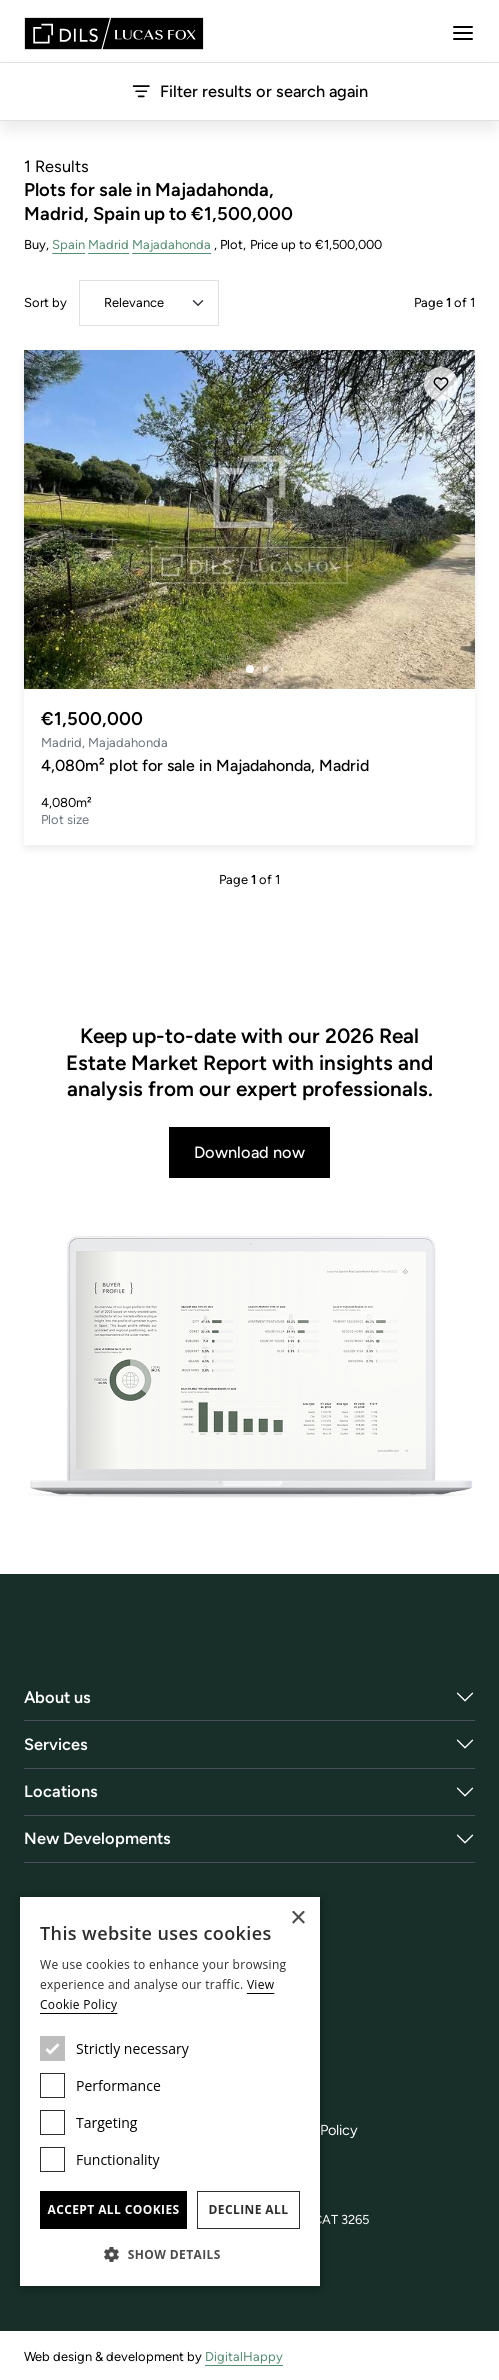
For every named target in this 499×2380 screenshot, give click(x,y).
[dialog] (170, 2091)
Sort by (45, 302)
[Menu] (463, 33)
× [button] (297, 1918)
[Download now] (249, 1368)
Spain (68, 244)
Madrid (108, 244)
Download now (249, 1152)
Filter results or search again (249, 91)
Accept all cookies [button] (113, 2209)
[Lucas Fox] (114, 33)
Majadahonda (172, 244)
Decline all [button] (249, 2209)
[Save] (441, 384)
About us (57, 1697)
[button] (170, 2254)
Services (56, 1744)
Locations (61, 1791)
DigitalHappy (244, 2356)
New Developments (97, 1838)
